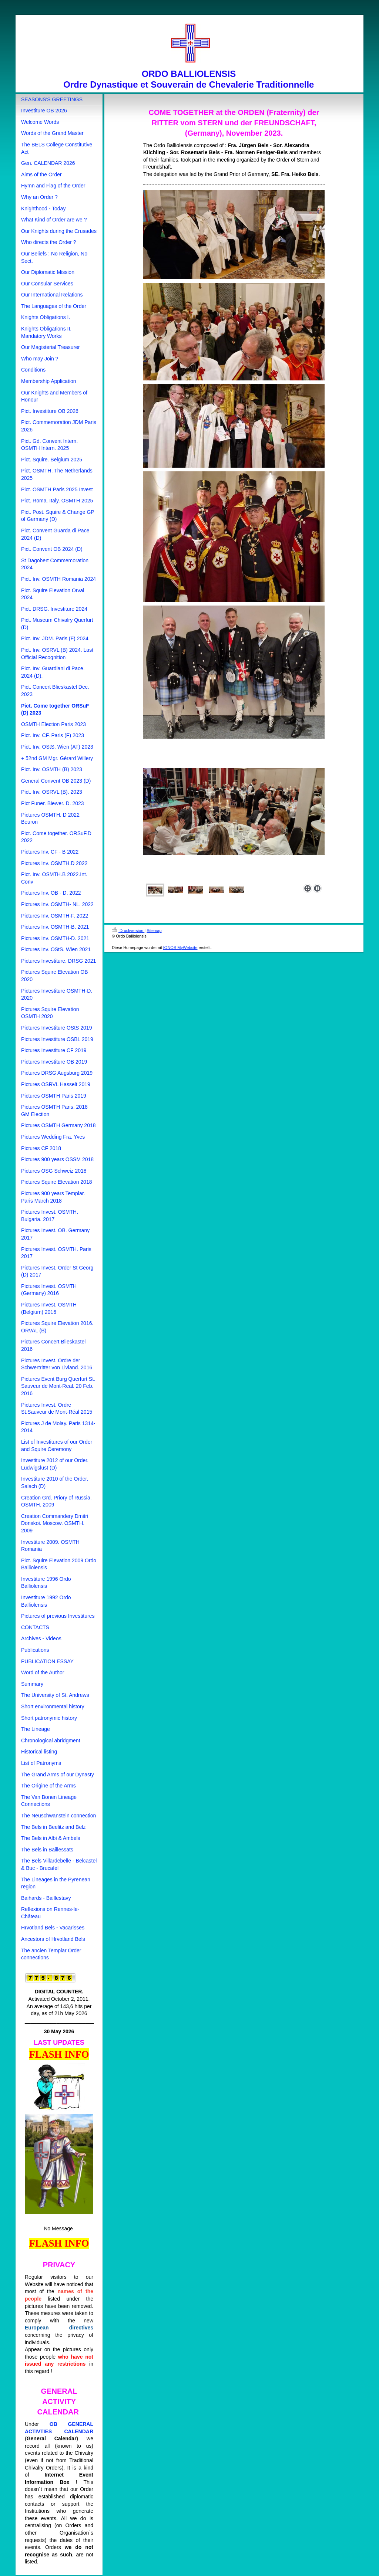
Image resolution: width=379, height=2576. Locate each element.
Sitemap (154, 930)
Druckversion (128, 930)
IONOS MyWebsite (180, 947)
